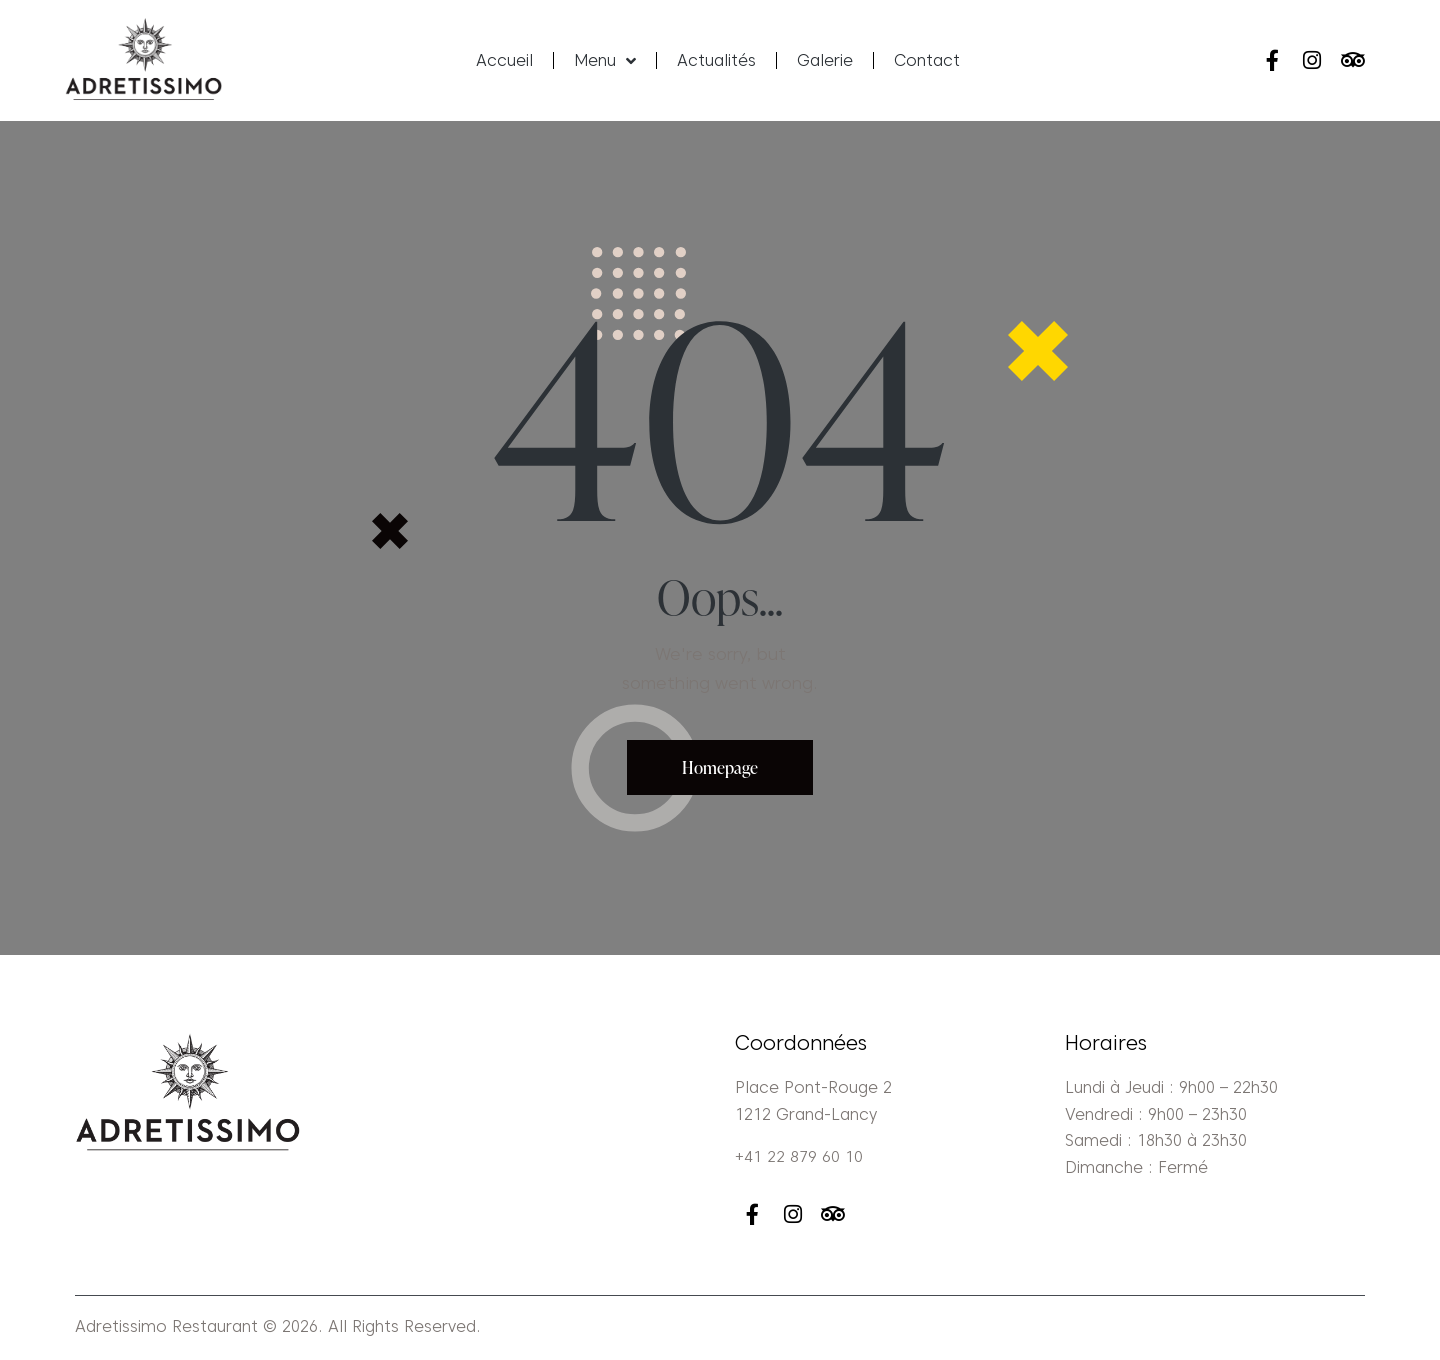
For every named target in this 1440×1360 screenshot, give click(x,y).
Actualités (716, 60)
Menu (605, 61)
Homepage (720, 767)
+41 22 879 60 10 (799, 1157)
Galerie (825, 60)
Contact (927, 60)
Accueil (504, 60)
